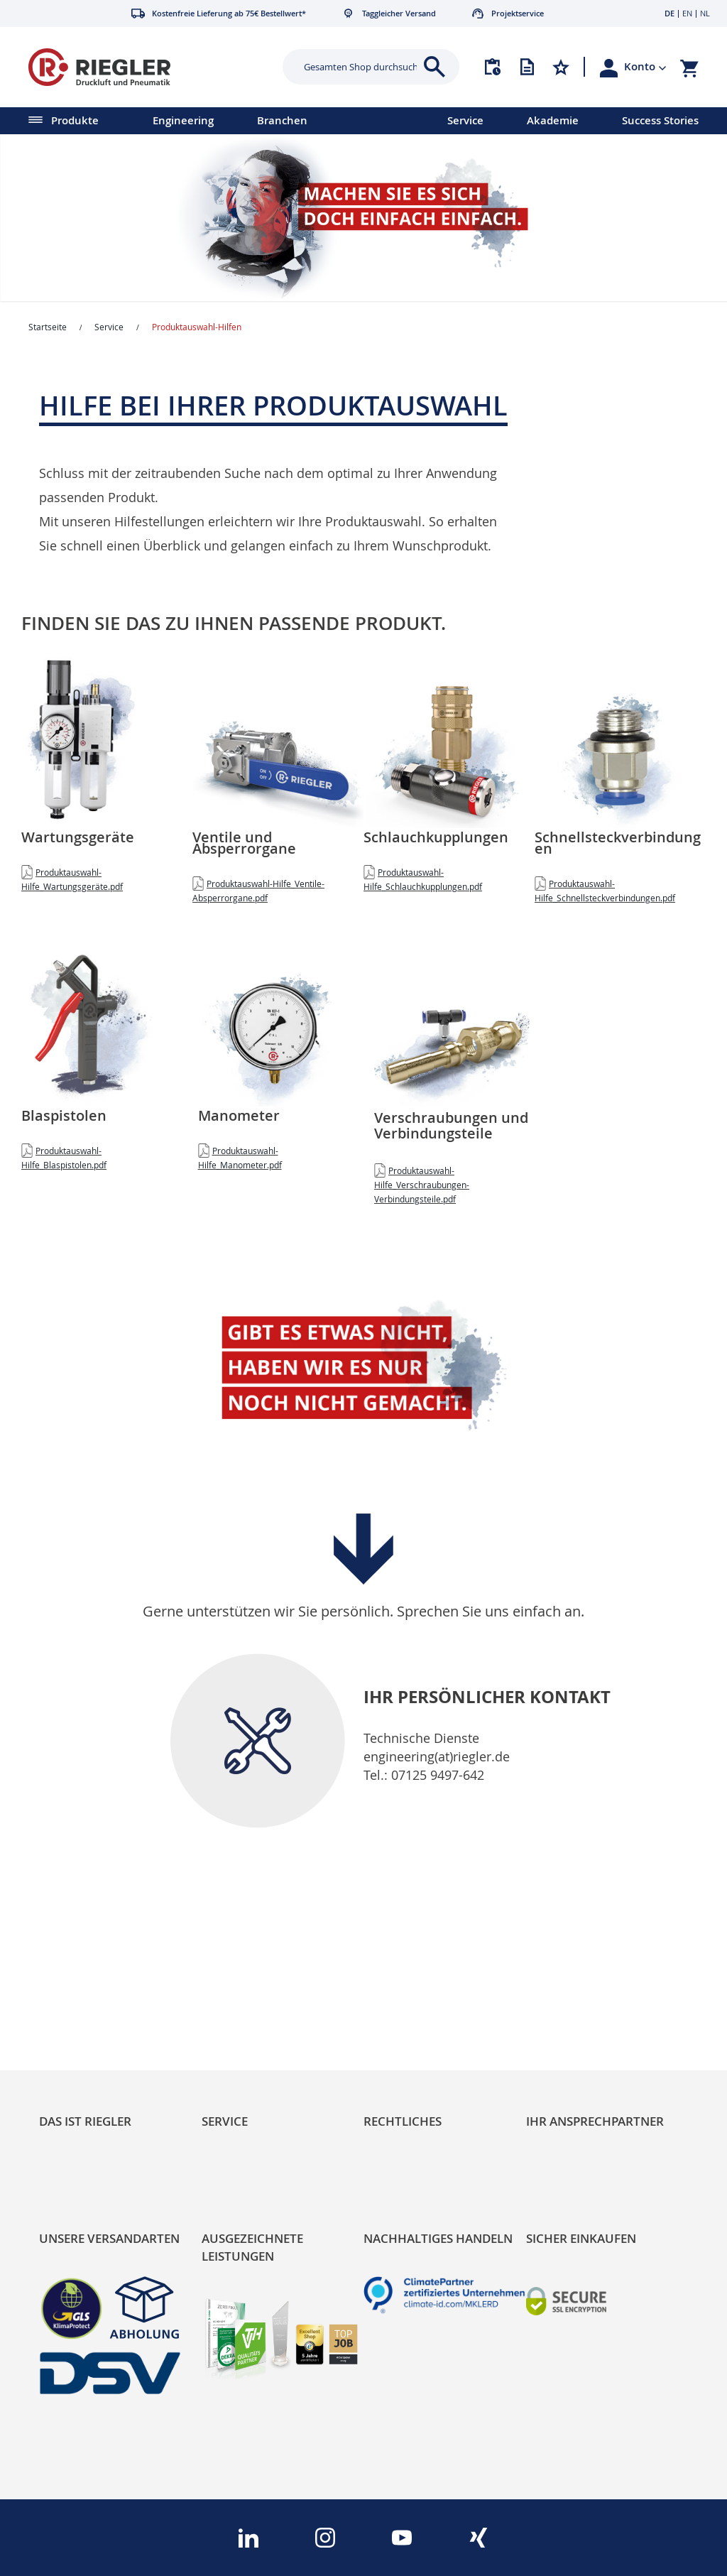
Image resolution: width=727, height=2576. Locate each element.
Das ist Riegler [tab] (85, 2121)
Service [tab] (225, 2121)
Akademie (553, 120)
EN (687, 13)
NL (705, 13)
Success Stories (660, 120)
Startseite (47, 326)
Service (465, 120)
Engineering (183, 120)
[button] (645, 67)
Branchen (282, 120)
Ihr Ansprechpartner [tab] (595, 2121)
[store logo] (139, 67)
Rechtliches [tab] (403, 2121)
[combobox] (360, 67)
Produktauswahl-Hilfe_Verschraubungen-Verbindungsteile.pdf (421, 1185)
